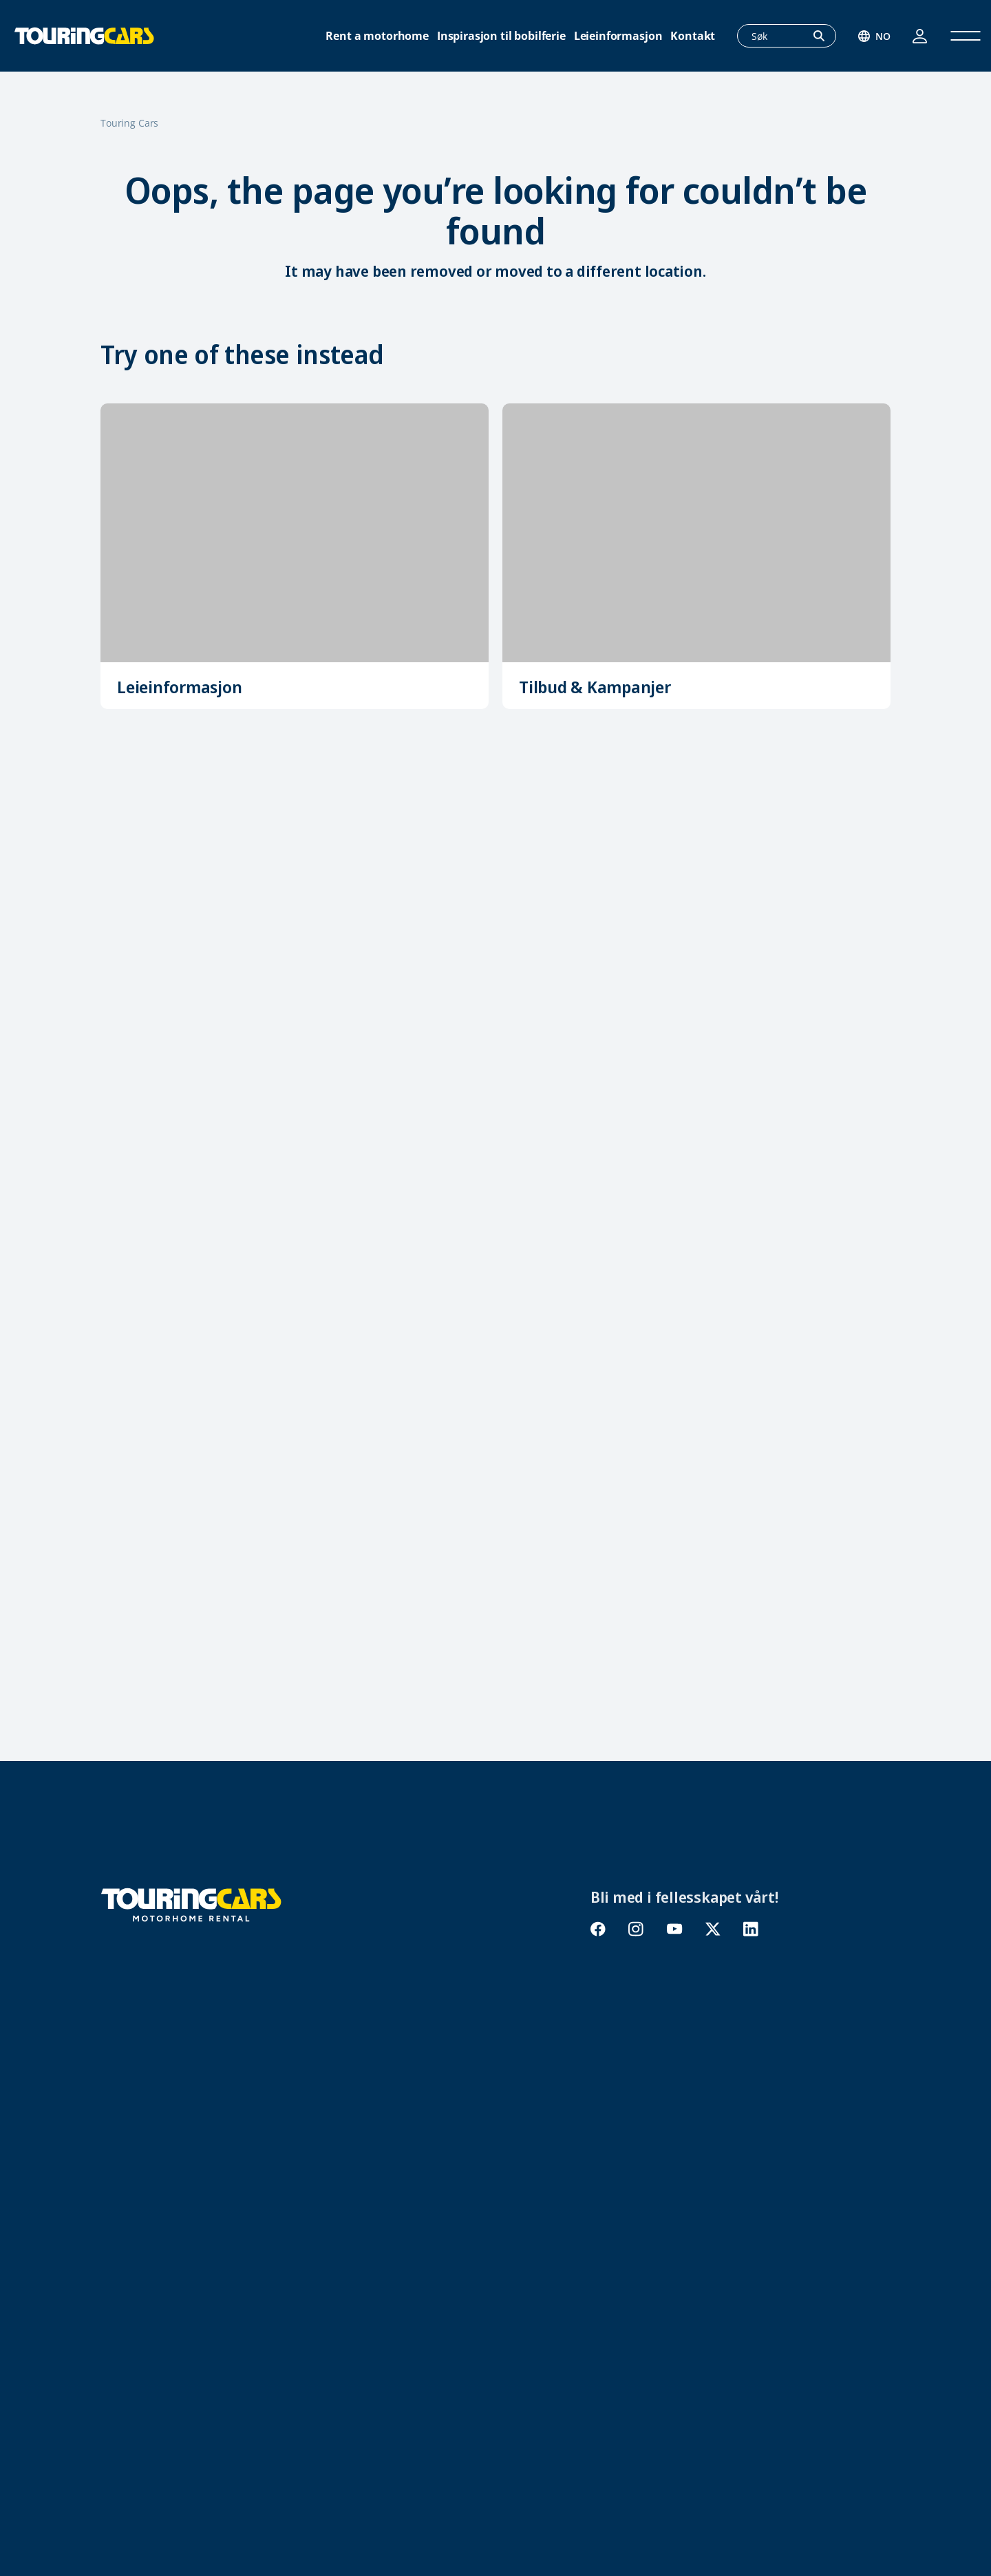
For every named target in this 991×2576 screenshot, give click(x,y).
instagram (636, 1929)
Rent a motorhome (377, 36)
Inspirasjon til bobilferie (501, 36)
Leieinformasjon (618, 36)
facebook (598, 1929)
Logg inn (920, 36)
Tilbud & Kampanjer (595, 686)
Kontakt (692, 36)
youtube (674, 1929)
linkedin (750, 1929)
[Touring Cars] (191, 1903)
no (883, 36)
